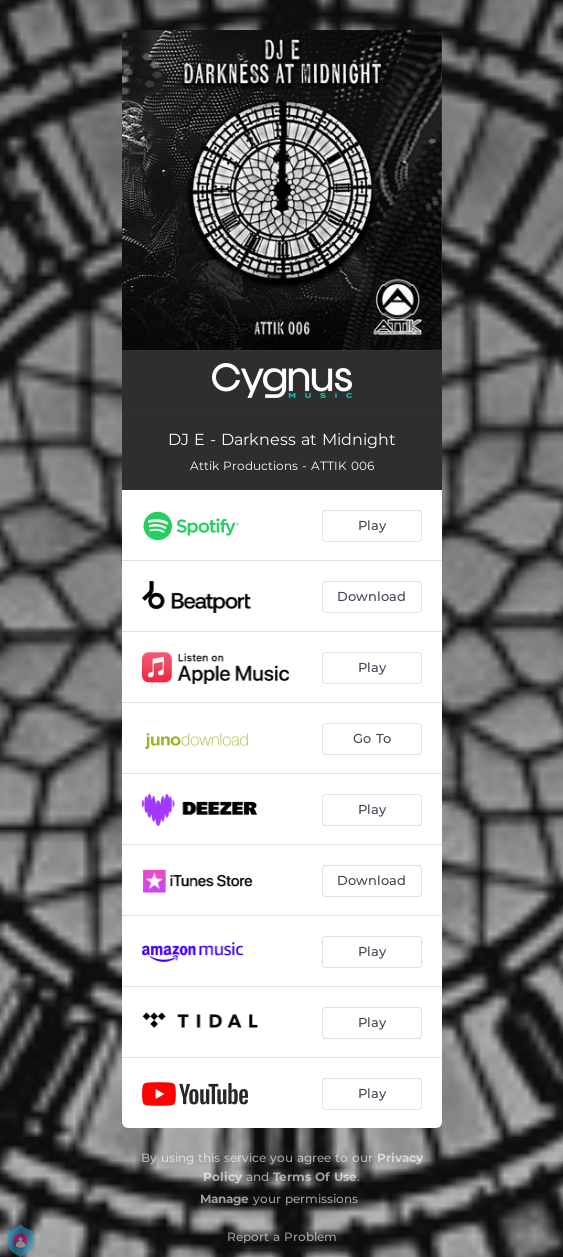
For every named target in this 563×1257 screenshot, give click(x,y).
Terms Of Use (315, 1176)
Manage (224, 1198)
